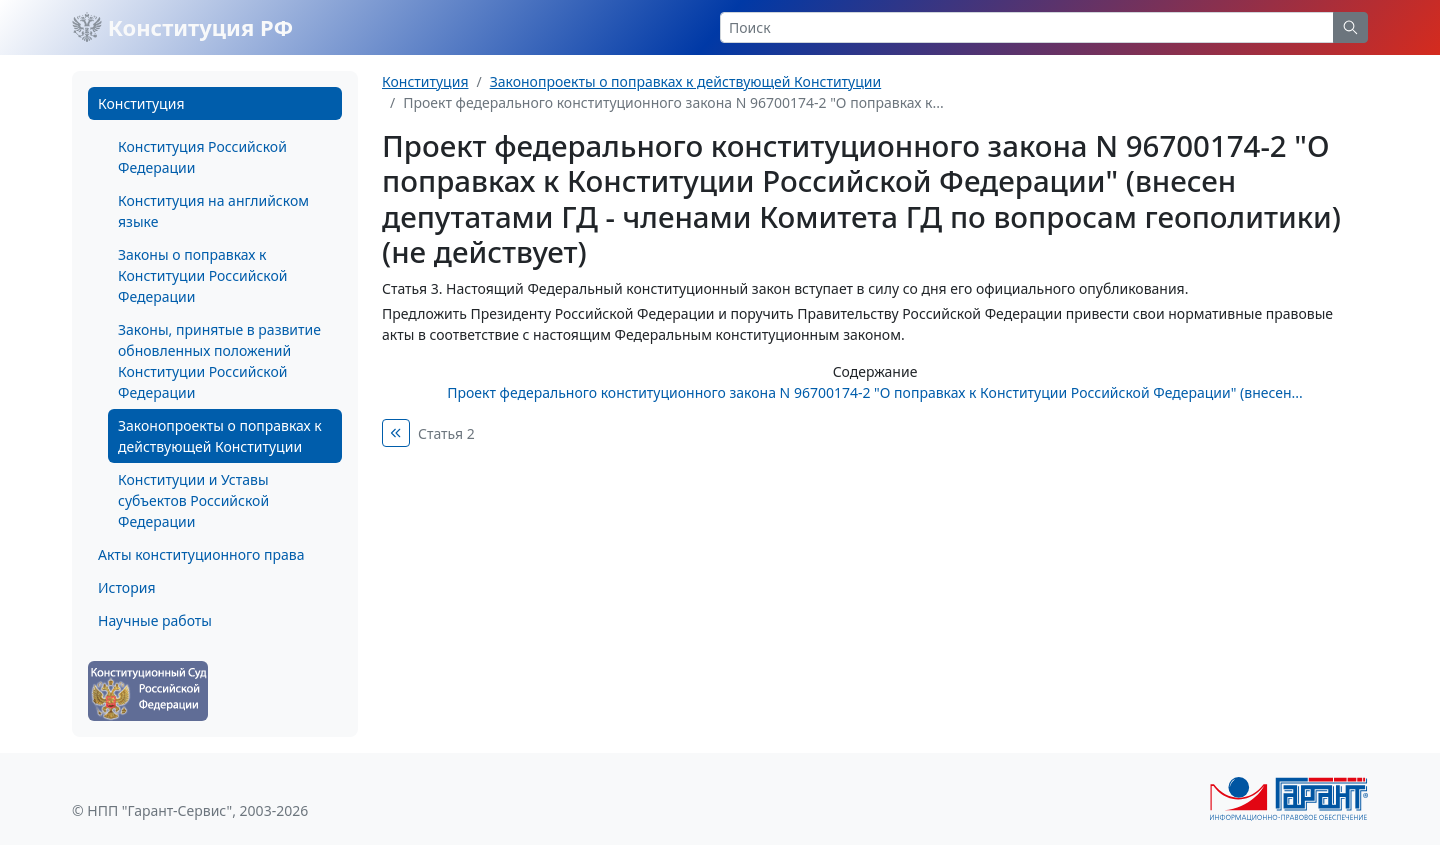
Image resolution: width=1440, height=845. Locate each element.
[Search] (1027, 27)
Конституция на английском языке (213, 211)
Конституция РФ (182, 27)
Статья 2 (446, 433)
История (126, 587)
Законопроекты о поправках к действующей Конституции (220, 436)
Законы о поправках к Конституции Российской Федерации (202, 275)
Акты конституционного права (201, 554)
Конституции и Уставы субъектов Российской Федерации (193, 500)
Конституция (141, 103)
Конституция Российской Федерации (202, 157)
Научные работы (155, 620)
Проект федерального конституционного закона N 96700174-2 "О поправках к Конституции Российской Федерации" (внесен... (875, 392)
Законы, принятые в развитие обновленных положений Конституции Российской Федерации (219, 361)
